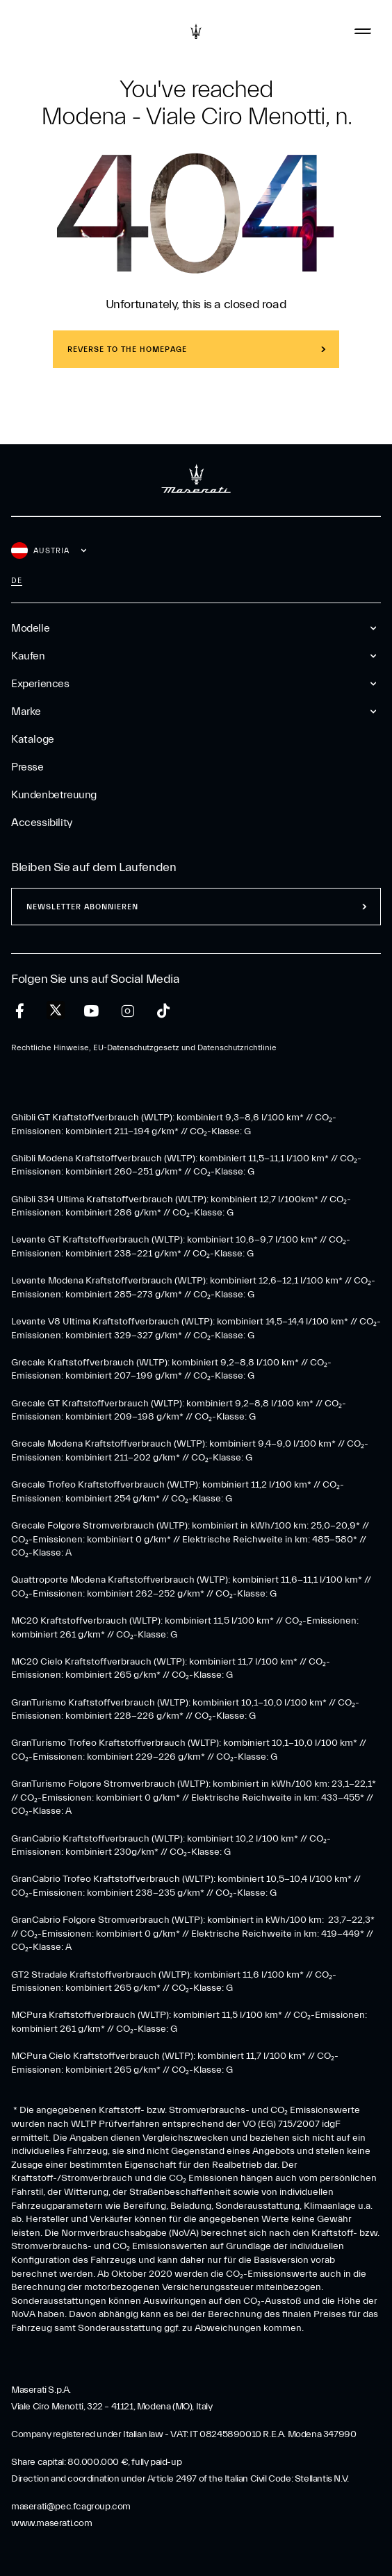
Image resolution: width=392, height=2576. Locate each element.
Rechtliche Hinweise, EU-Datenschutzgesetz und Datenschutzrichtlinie (144, 1047)
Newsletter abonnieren (82, 906)
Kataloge (32, 739)
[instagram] (127, 1011)
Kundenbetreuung (54, 795)
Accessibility (41, 822)
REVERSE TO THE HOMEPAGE (127, 349)
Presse (27, 767)
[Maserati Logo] (196, 31)
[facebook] (19, 1011)
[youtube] (91, 1011)
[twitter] (55, 1011)
